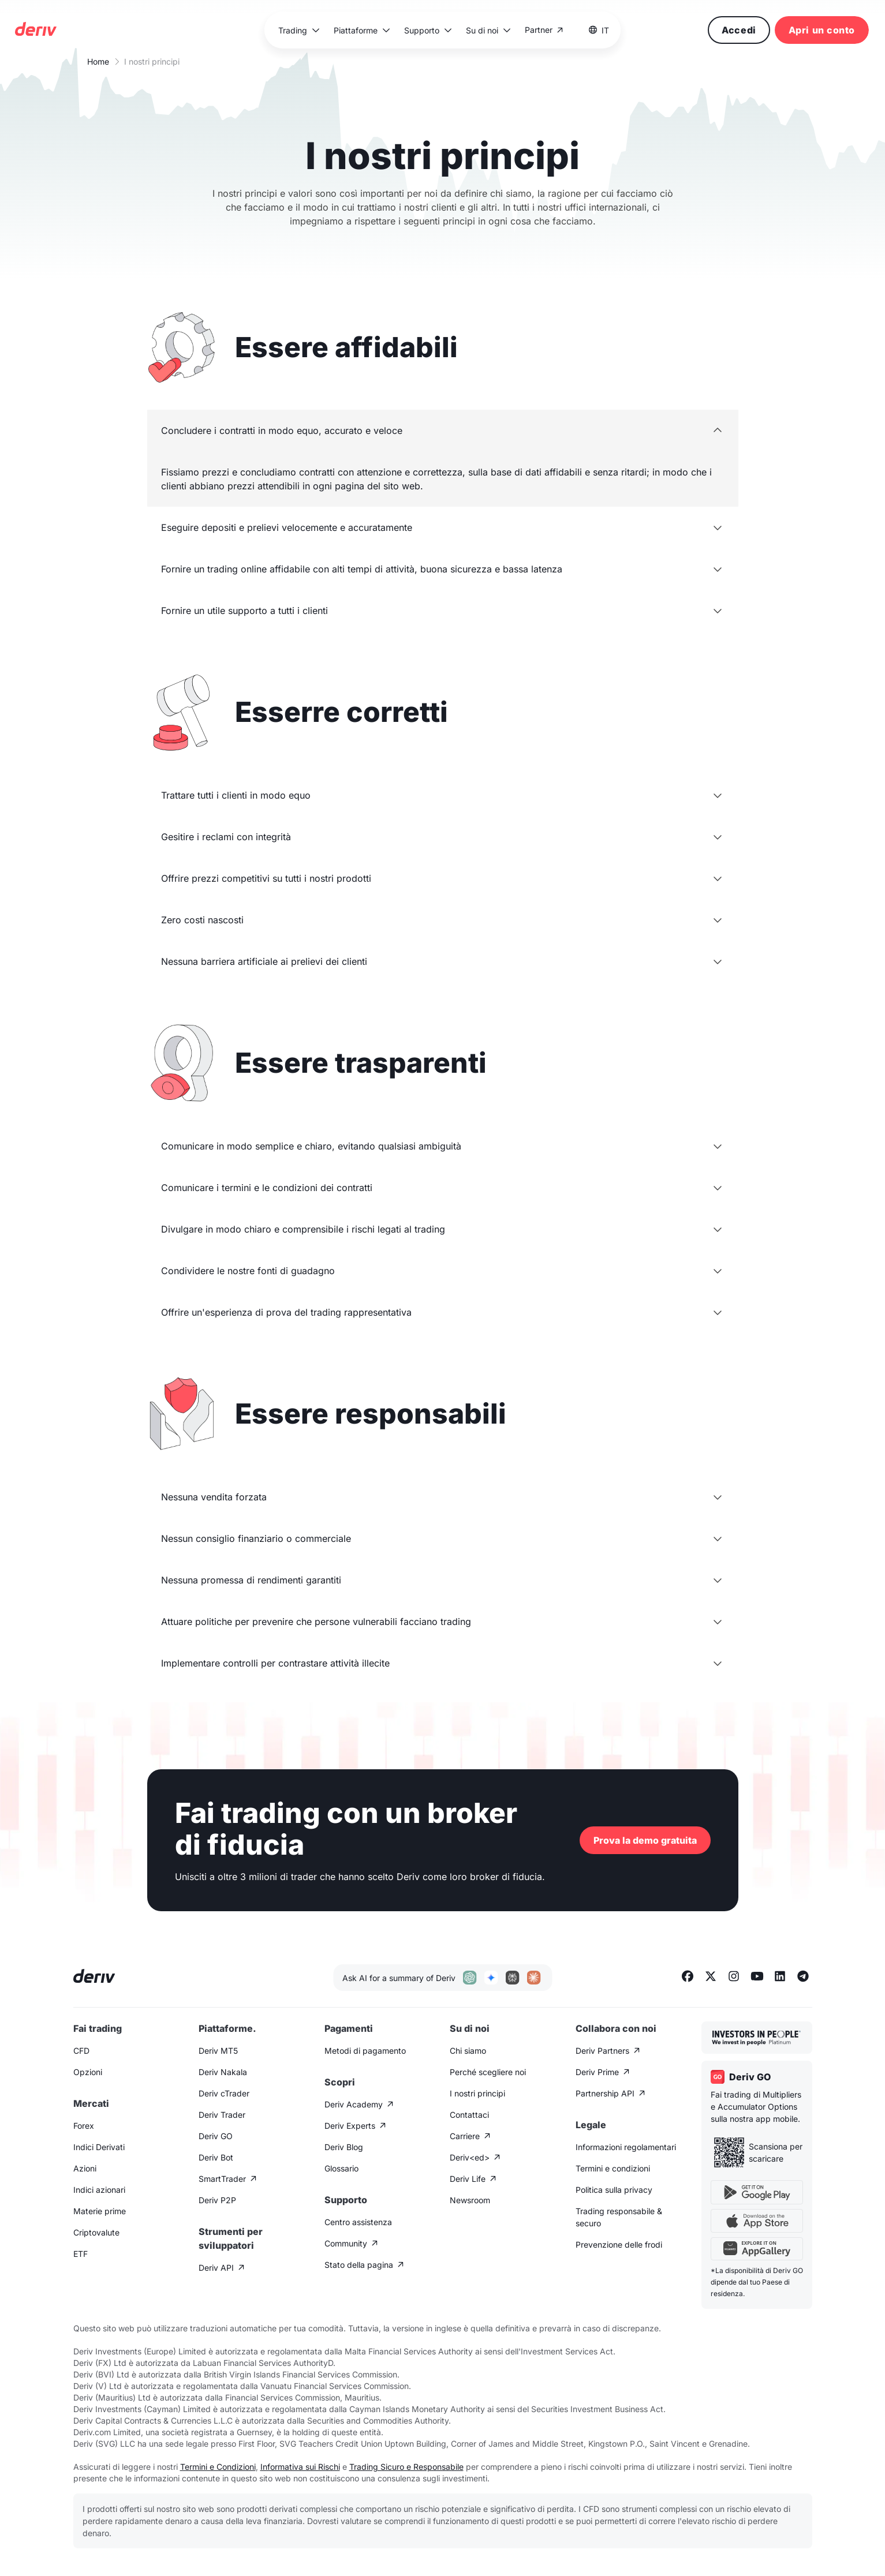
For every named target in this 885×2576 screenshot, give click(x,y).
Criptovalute (96, 2232)
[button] (298, 30)
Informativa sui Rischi (300, 2467)
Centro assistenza (358, 2222)
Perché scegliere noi (488, 2072)
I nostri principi (477, 2093)
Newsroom (470, 2200)
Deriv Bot (216, 2157)
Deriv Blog (343, 2147)
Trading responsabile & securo (619, 2217)
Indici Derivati (99, 2147)
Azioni (84, 2168)
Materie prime (99, 2211)
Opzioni (87, 2072)
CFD (81, 2050)
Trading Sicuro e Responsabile (406, 2467)
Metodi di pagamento (365, 2050)
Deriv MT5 (218, 2050)
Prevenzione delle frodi (619, 2244)
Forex (83, 2126)
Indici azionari (99, 2190)
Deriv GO (216, 2136)
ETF (80, 2254)
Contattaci (469, 2115)
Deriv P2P (217, 2200)
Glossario (341, 2168)
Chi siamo (468, 2050)
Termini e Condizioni (218, 2467)
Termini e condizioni (613, 2168)
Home (98, 61)
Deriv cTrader (224, 2093)
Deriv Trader (222, 2115)
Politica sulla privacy (614, 2190)
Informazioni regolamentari (626, 2147)
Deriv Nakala (223, 2072)
